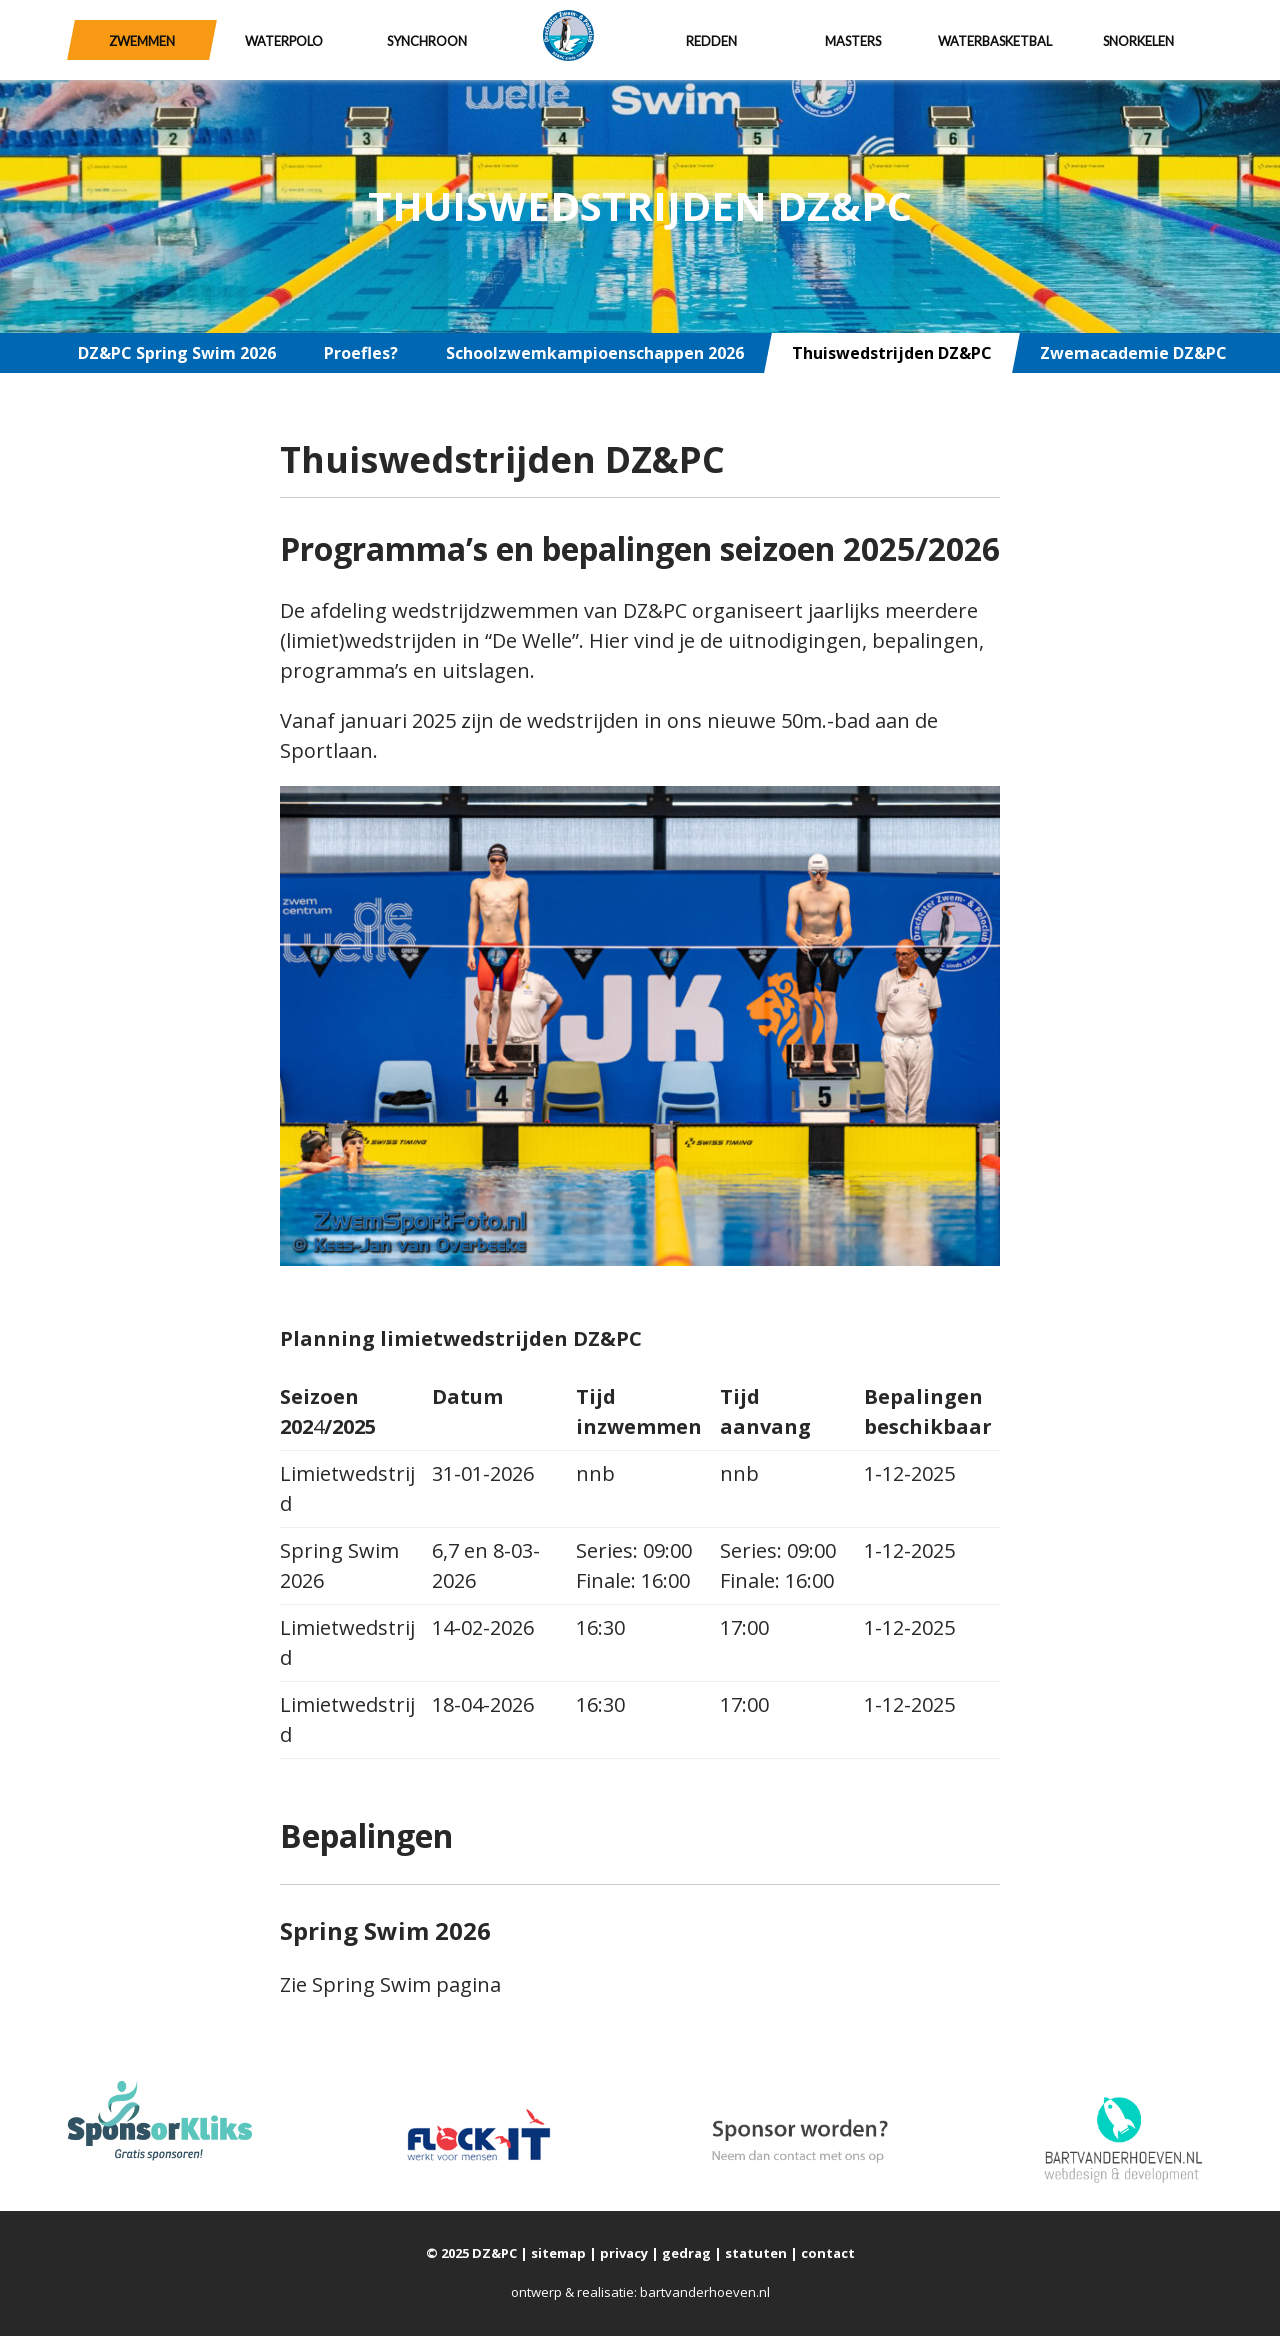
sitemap (558, 2253)
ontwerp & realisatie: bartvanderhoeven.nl (640, 2292)
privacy (624, 2253)
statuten (756, 2253)
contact (828, 2253)
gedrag (686, 2253)
